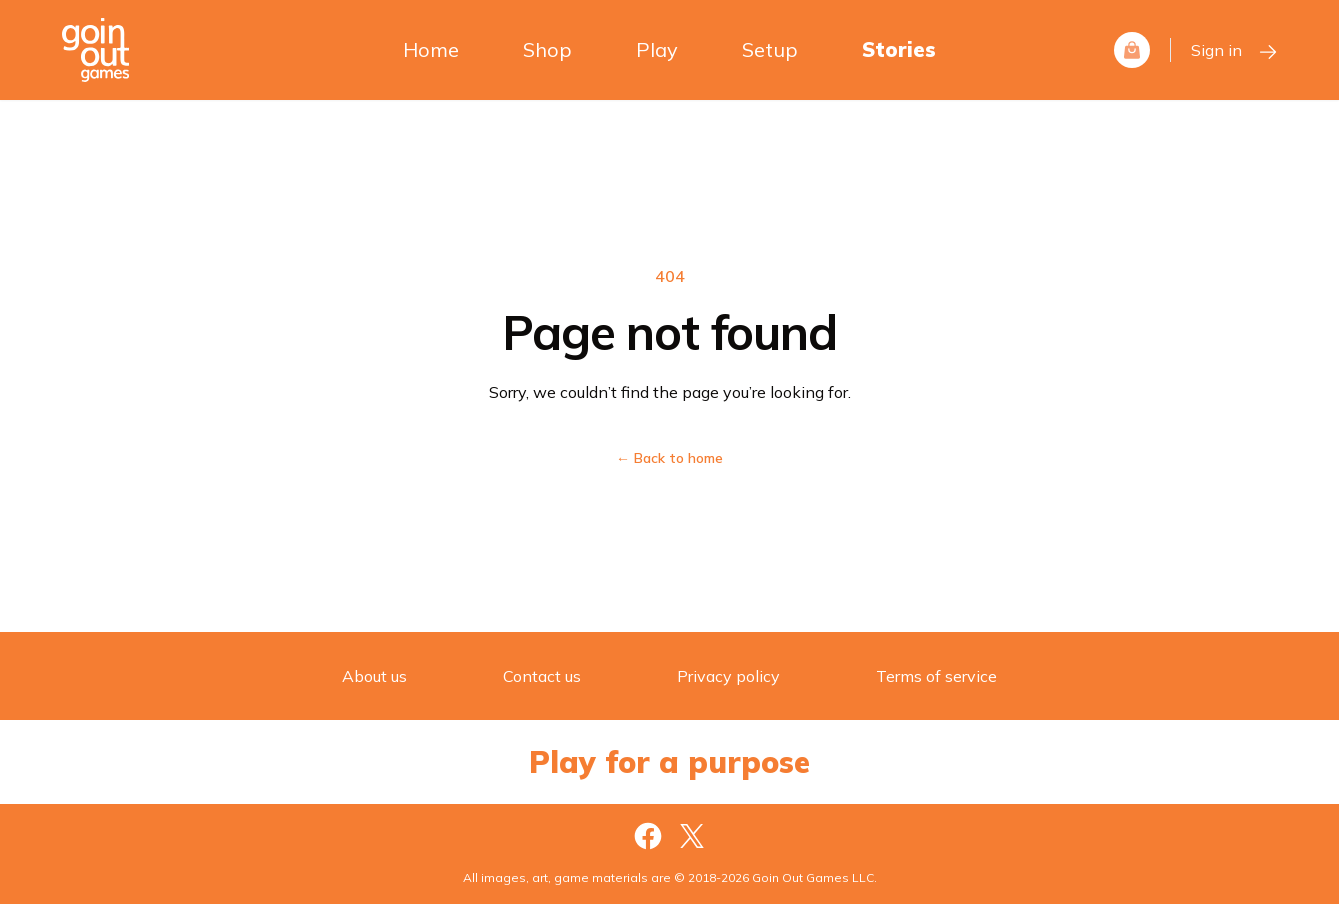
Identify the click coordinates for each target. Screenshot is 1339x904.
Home (431, 49)
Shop (547, 49)
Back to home (669, 458)
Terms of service (936, 676)
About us (374, 676)
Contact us (542, 676)
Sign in (1234, 51)
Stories (899, 49)
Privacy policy (728, 676)
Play (657, 49)
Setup (770, 49)
